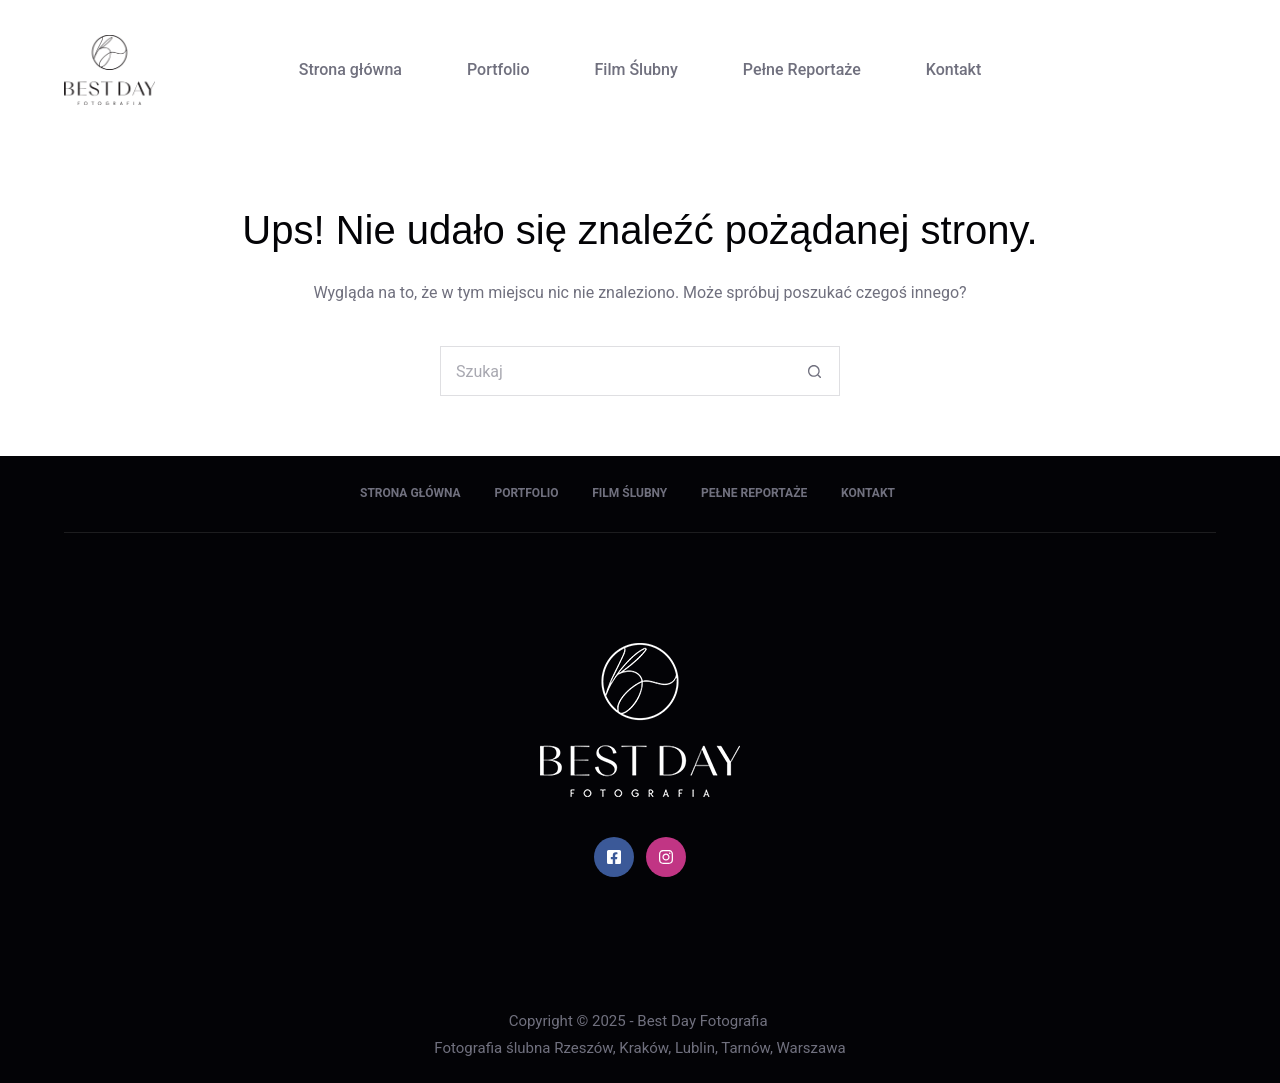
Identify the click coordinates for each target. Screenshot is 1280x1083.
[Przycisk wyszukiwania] (815, 371)
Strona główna (350, 69)
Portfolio (498, 69)
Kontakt (954, 69)
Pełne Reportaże (802, 69)
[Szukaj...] (615, 371)
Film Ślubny (636, 69)
